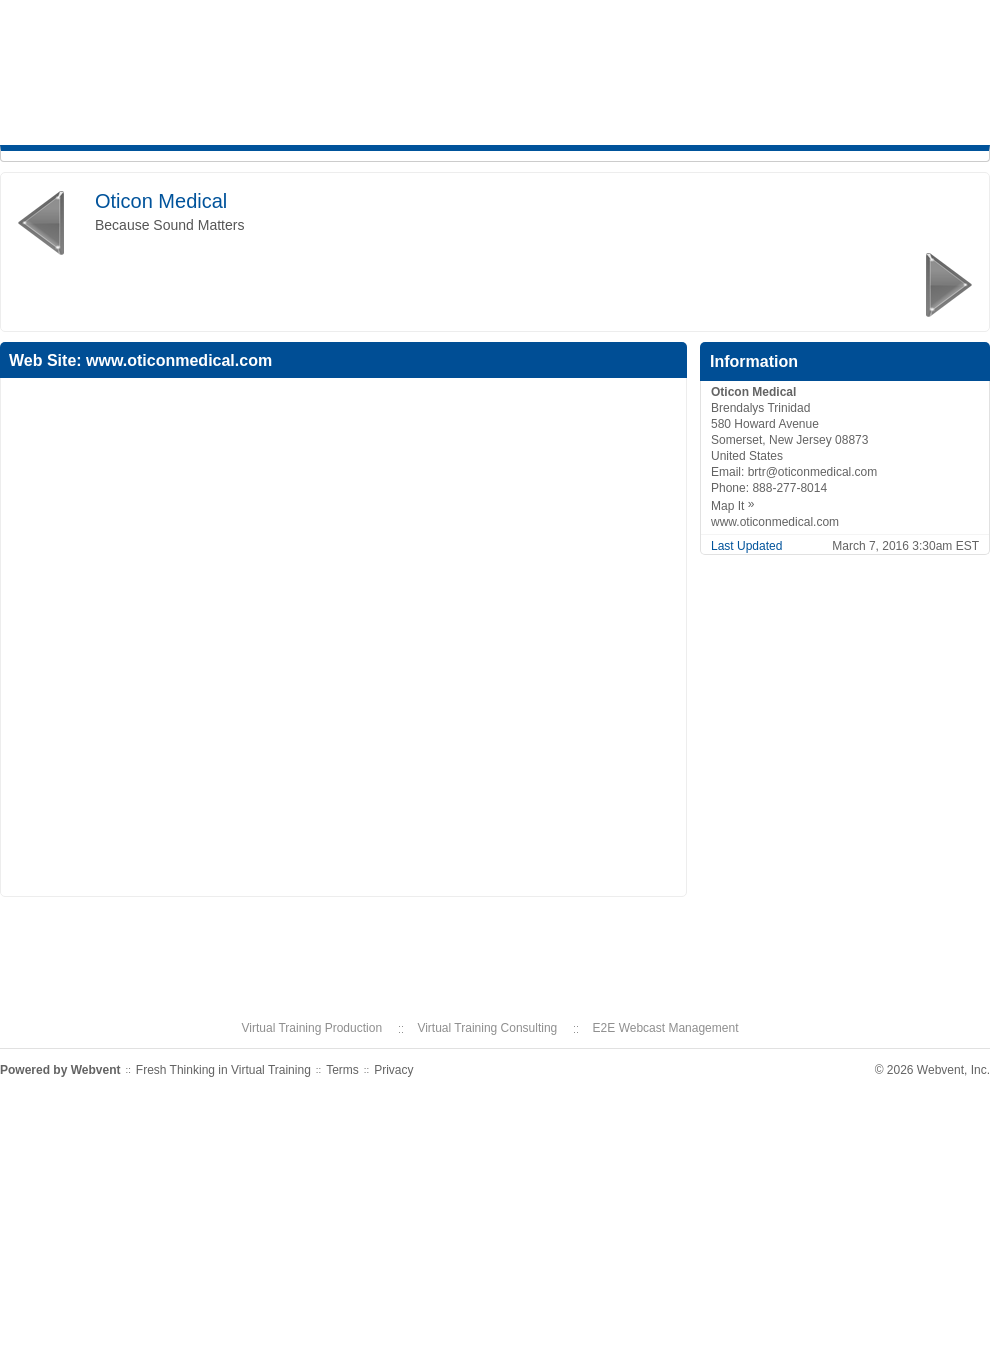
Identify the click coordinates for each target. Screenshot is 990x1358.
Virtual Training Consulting (487, 1028)
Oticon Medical (161, 201)
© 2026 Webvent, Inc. (932, 1070)
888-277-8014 (789, 488)
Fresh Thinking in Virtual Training (223, 1070)
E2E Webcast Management (666, 1028)
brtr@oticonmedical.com (813, 472)
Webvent (96, 1070)
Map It (737, 506)
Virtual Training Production (312, 1028)
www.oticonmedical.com (179, 360)
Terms (342, 1070)
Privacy (393, 1070)
